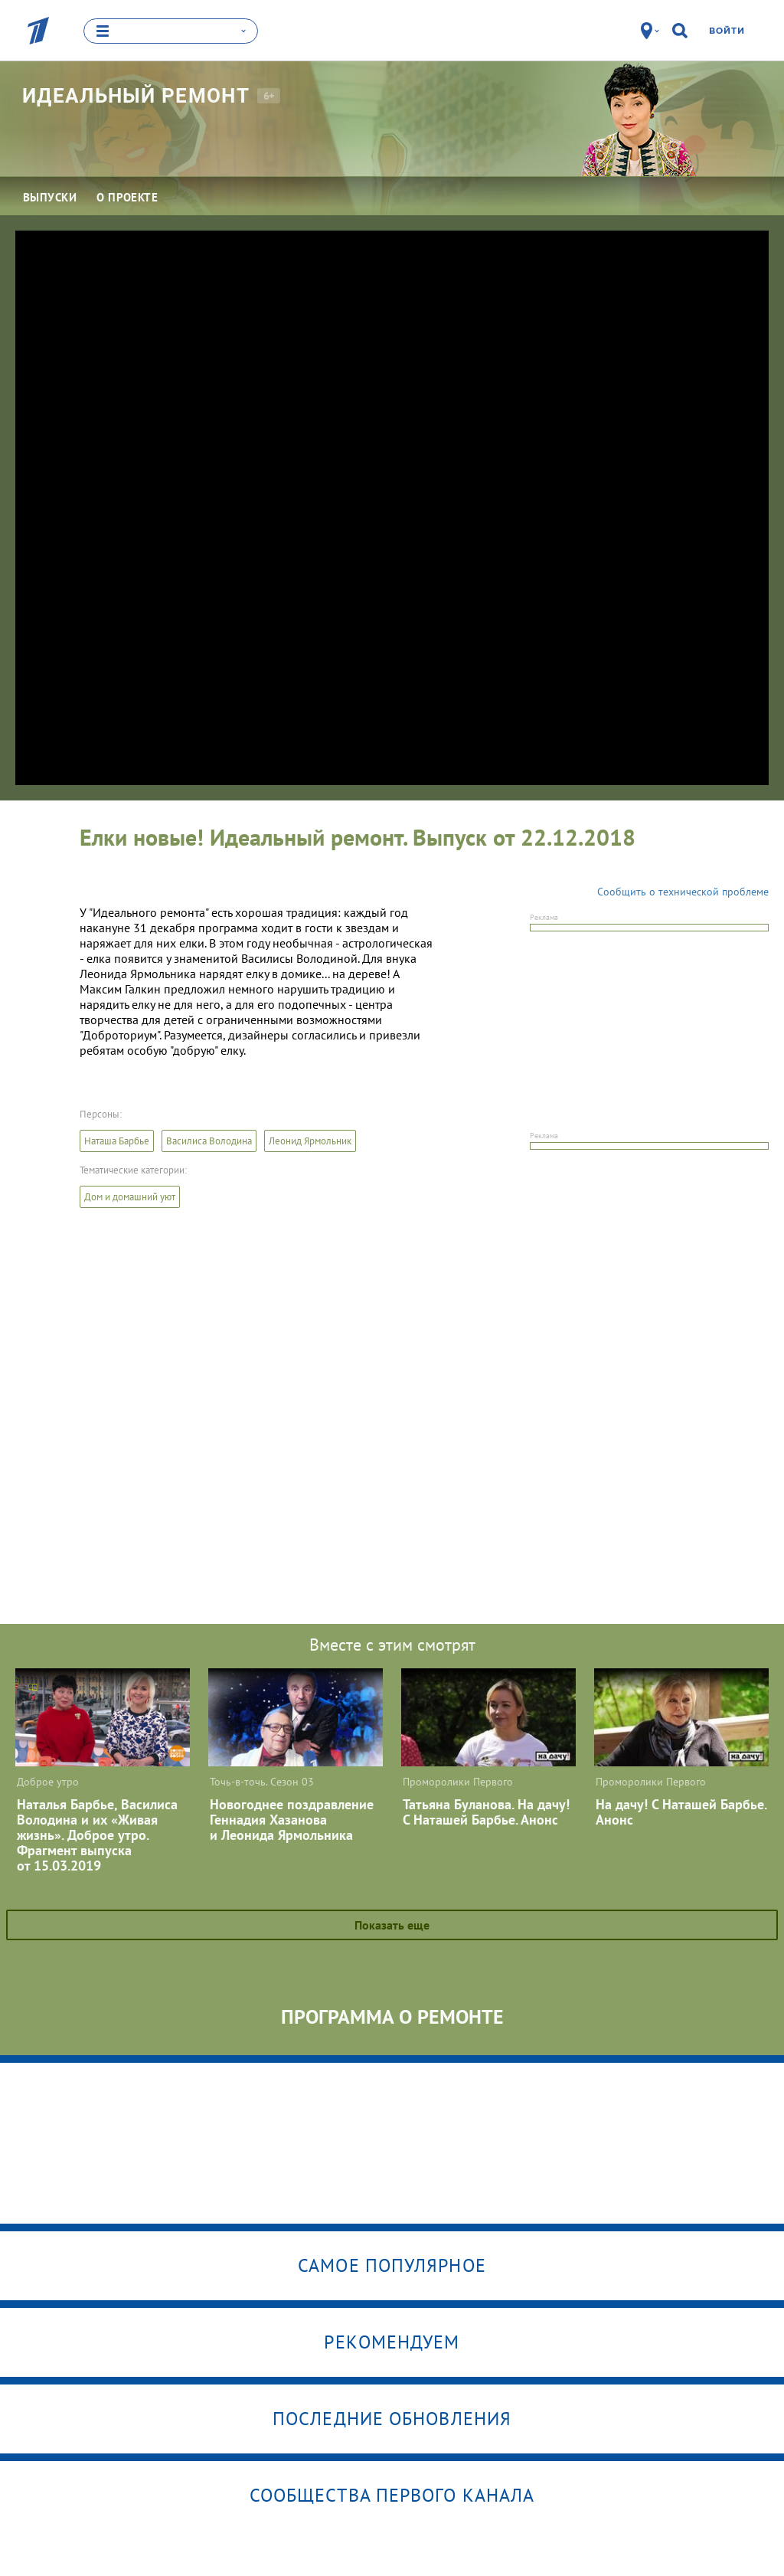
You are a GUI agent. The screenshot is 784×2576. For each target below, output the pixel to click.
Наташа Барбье (116, 1140)
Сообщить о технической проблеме (683, 891)
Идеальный (136, 94)
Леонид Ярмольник (310, 1140)
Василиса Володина (209, 1140)
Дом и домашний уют (129, 1196)
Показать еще (392, 1924)
